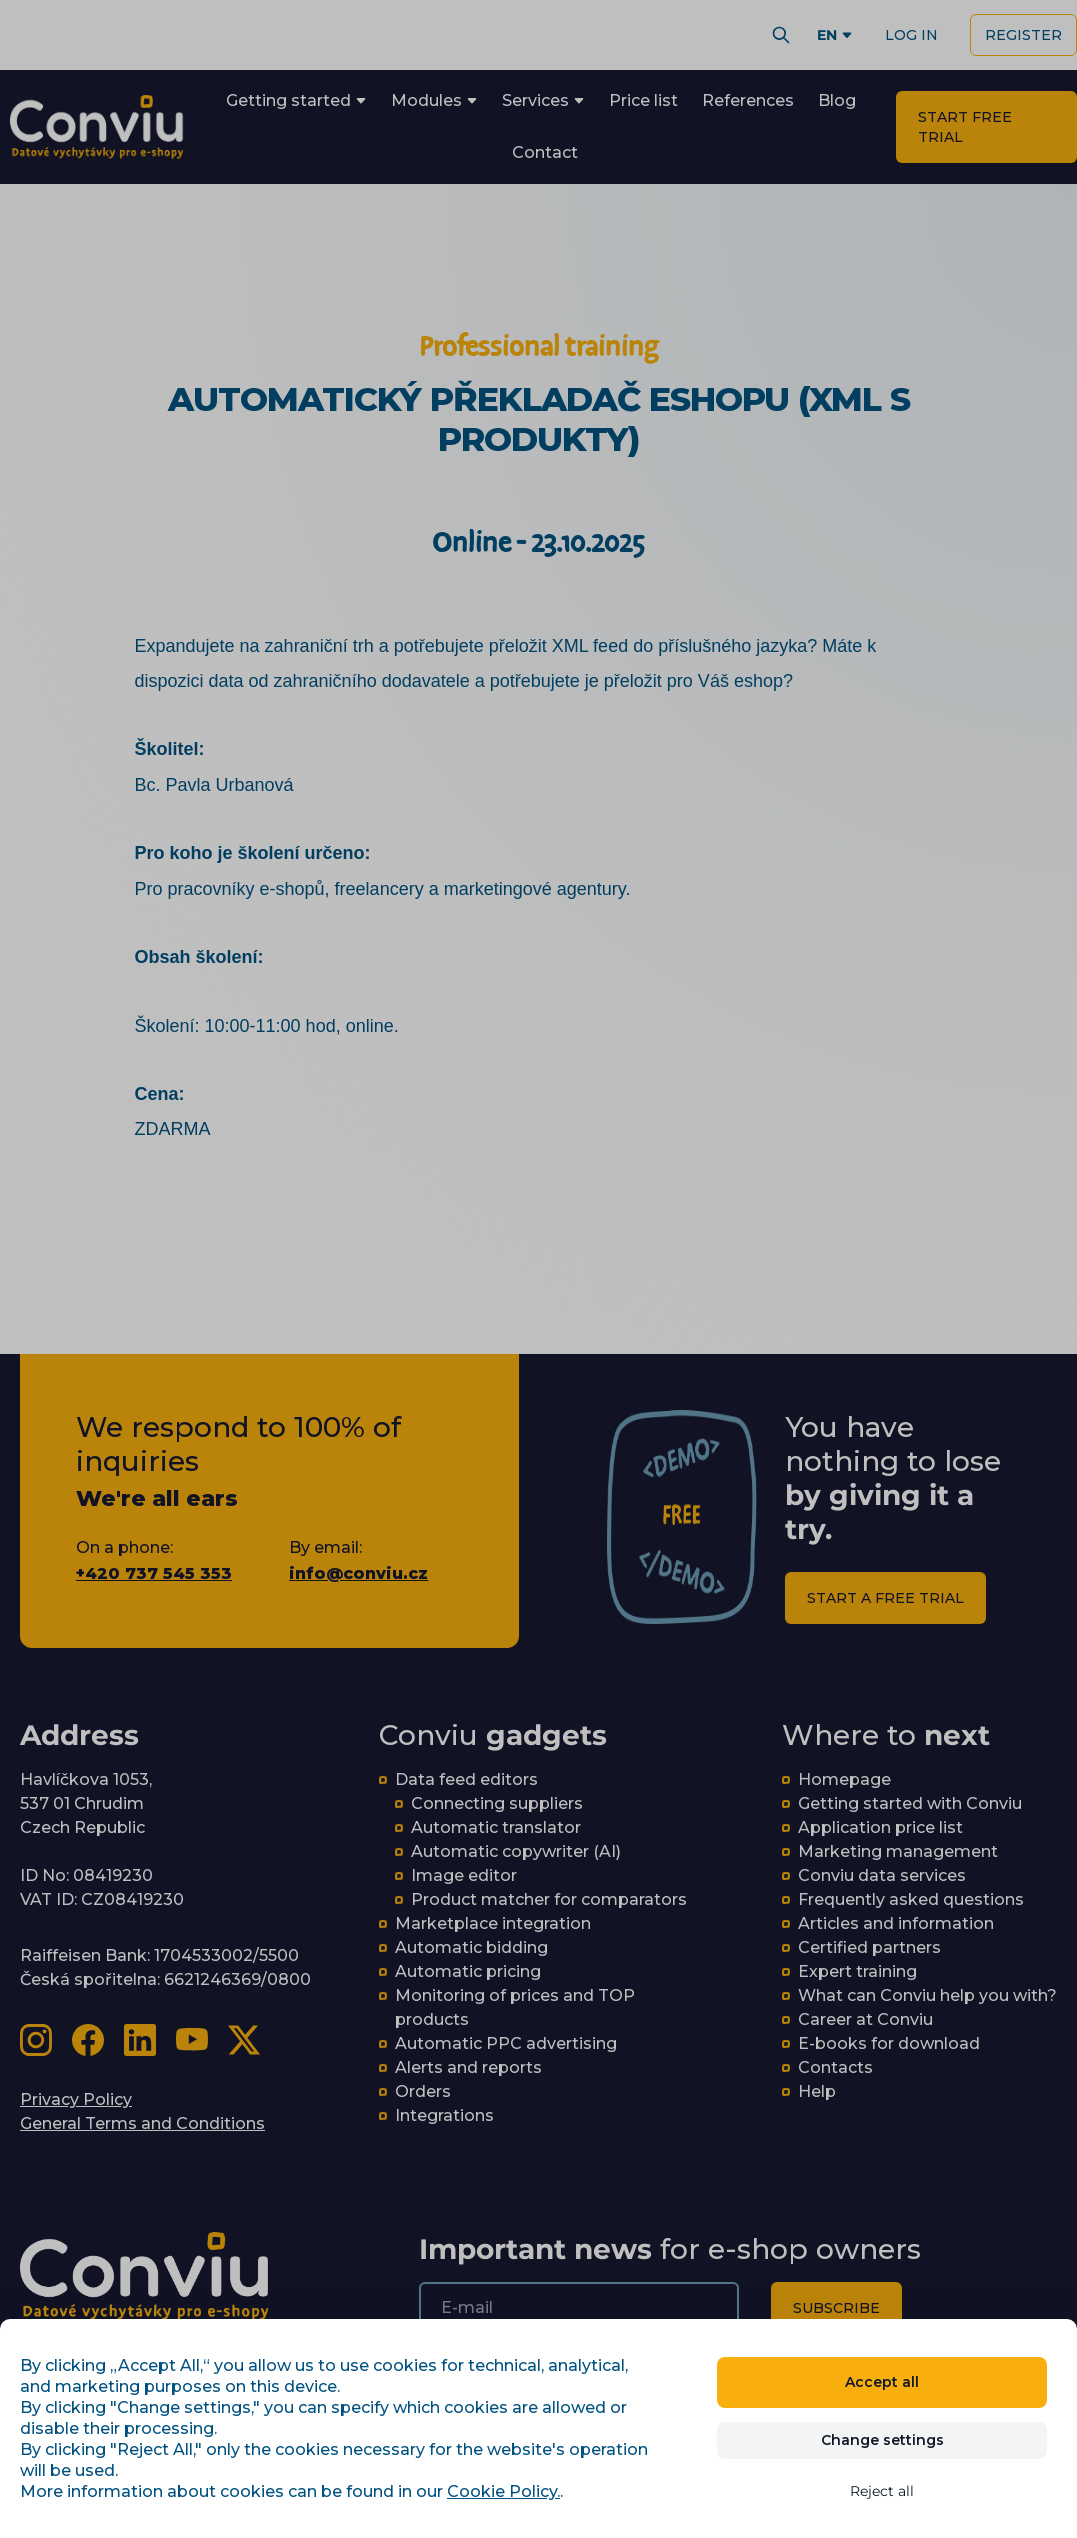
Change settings (882, 2440)
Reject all (882, 2491)
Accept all (882, 2382)
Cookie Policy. (503, 2491)
